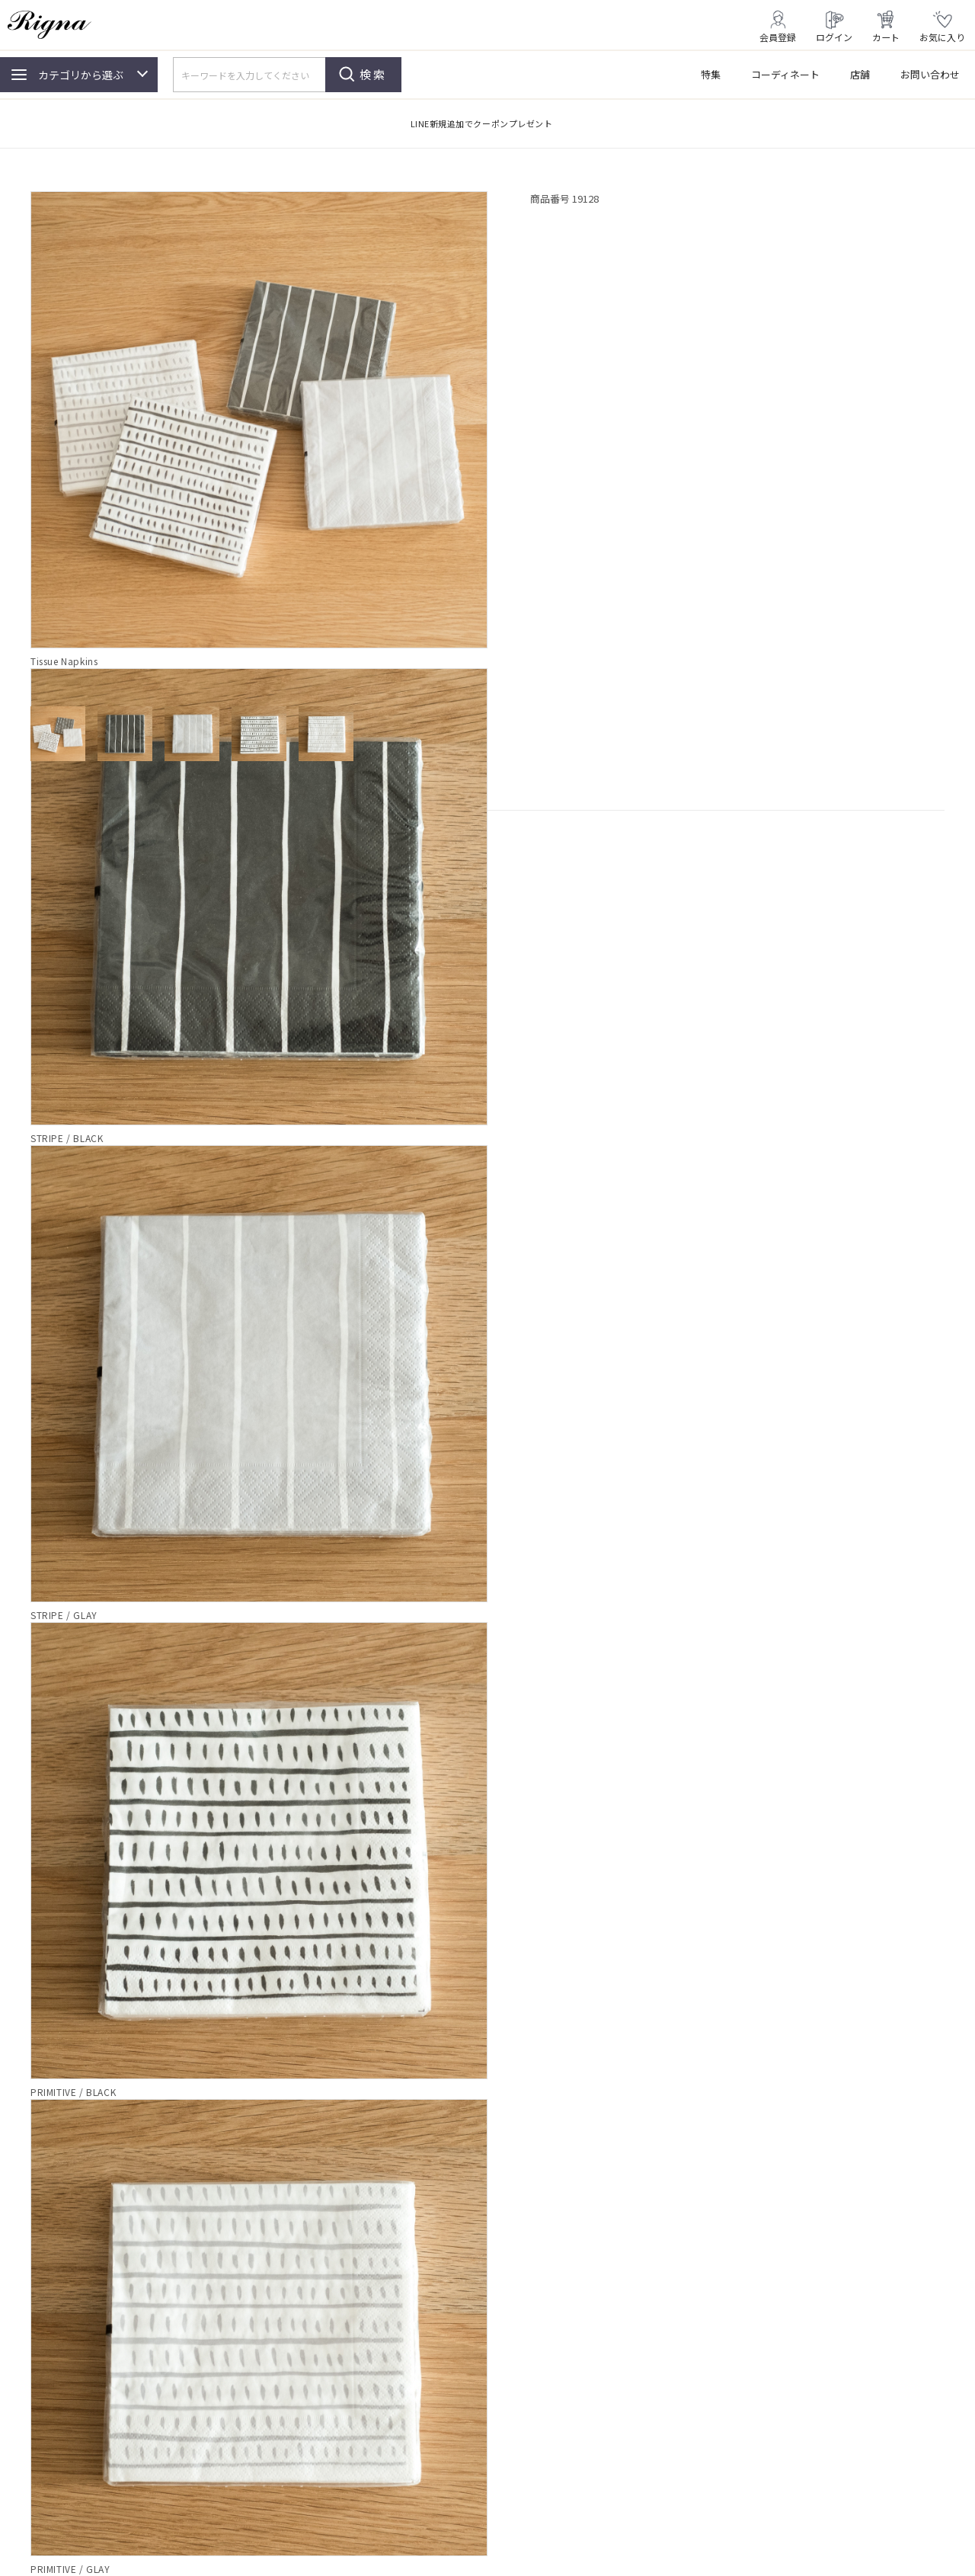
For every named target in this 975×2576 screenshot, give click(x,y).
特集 (711, 74)
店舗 (860, 74)
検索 (373, 74)
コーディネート (785, 74)
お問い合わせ (930, 74)
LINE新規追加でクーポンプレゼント (482, 123)
